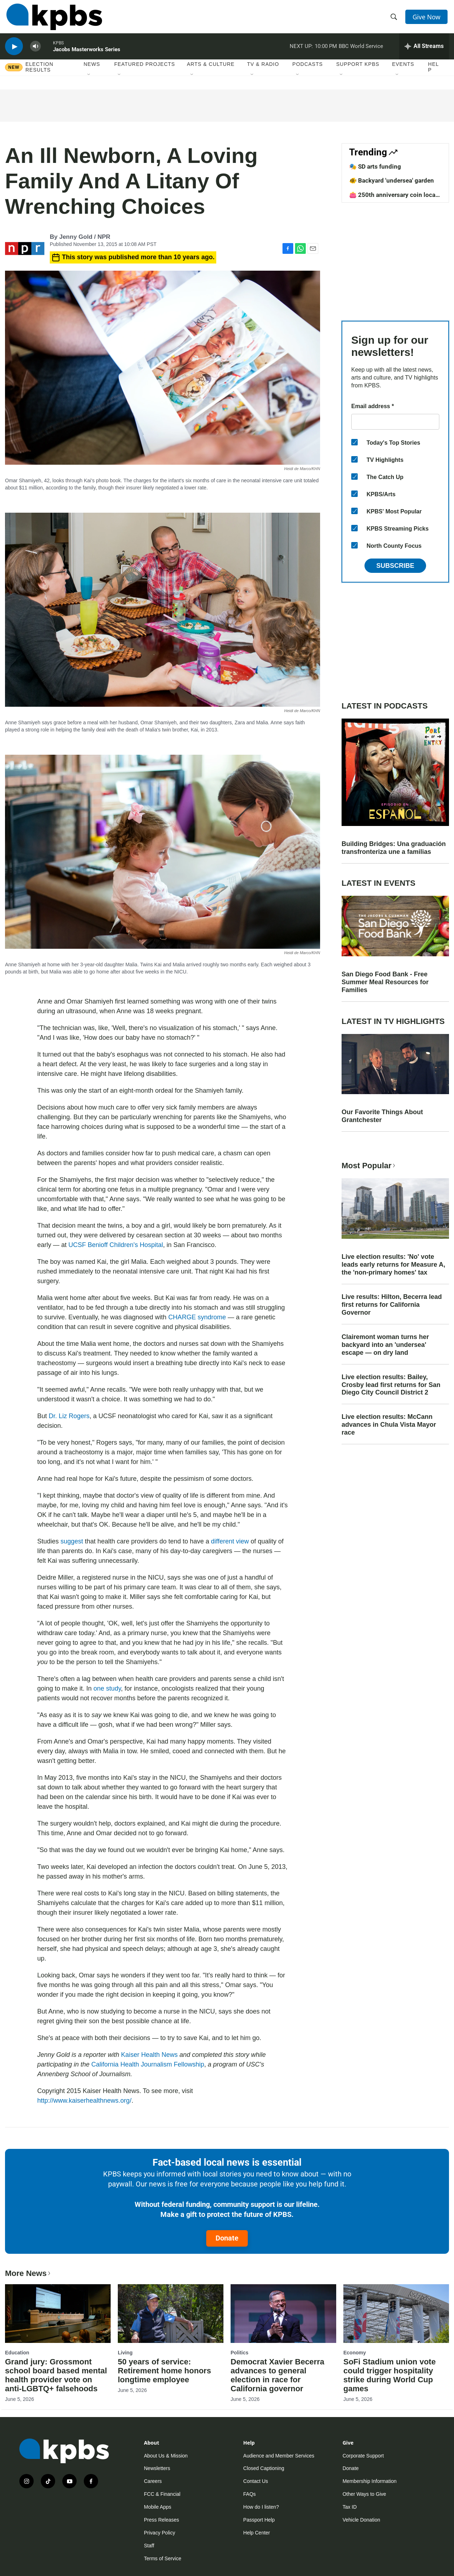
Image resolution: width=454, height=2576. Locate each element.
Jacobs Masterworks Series (86, 55)
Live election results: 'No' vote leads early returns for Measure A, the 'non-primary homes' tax (393, 1264)
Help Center (256, 2533)
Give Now (427, 18)
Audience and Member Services (278, 2456)
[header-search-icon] (394, 19)
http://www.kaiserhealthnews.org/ (84, 2100)
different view (230, 1541)
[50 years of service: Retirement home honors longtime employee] (170, 2313)
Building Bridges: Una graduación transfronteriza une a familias (394, 847)
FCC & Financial (162, 2494)
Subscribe (395, 565)
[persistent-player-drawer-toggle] (424, 52)
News (92, 71)
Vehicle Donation (361, 2520)
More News (28, 2273)
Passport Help (259, 2520)
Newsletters (157, 2468)
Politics (239, 2352)
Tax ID (350, 2507)
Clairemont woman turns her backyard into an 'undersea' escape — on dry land (385, 1344)
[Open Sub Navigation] (89, 82)
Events (403, 71)
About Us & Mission (166, 2456)
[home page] (53, 19)
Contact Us (255, 2481)
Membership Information (370, 2481)
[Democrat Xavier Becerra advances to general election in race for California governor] (283, 2313)
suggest (72, 1541)
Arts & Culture (211, 71)
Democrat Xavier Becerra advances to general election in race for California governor (277, 2375)
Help (433, 74)
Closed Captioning (263, 2468)
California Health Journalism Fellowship (147, 2064)
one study (107, 1688)
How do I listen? (261, 2507)
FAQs (249, 2494)
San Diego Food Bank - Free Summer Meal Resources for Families (385, 982)
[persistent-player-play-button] (14, 52)
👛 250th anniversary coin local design (393, 198)
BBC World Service (361, 51)
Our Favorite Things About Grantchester (382, 1115)
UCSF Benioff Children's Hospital (115, 1244)
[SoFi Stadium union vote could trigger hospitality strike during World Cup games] (396, 2313)
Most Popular (369, 1165)
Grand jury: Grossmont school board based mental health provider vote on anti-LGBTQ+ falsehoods (56, 2375)
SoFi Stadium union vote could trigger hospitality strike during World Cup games (389, 2375)
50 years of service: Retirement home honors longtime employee (164, 2370)
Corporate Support (363, 2456)
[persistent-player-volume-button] (35, 52)
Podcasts (308, 71)
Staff (149, 2545)
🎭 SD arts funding (375, 166)
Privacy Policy (159, 2533)
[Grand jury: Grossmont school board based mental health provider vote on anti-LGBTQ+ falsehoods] (58, 2313)
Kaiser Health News (149, 2054)
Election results (39, 74)
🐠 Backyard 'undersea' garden (391, 180)
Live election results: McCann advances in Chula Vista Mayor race (389, 1424)
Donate (227, 2238)
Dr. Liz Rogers (69, 1416)
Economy (354, 2352)
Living (125, 2352)
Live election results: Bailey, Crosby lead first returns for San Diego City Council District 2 (391, 1384)
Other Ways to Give (364, 2494)
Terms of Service (162, 2558)
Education (17, 2352)
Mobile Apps (157, 2507)
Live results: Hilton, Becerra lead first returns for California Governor (392, 1304)
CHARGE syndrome (197, 1317)
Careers (153, 2481)
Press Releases (161, 2520)
